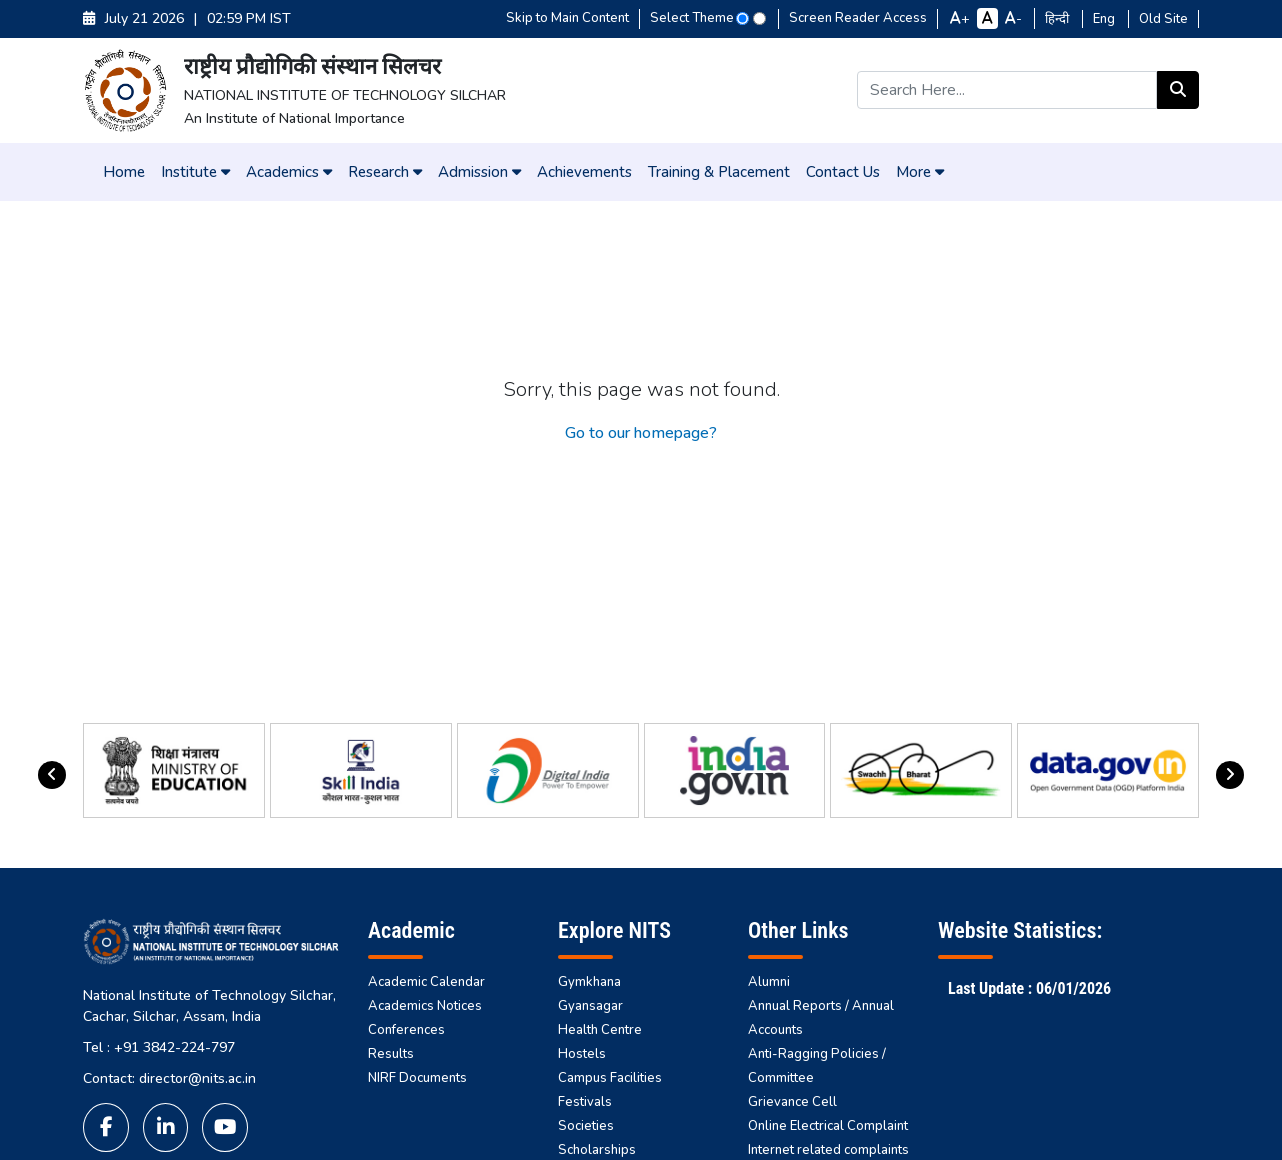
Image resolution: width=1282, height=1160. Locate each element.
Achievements (584, 172)
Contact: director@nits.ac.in (169, 1078)
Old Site (1163, 19)
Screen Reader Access (858, 18)
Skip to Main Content (567, 18)
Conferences (406, 1030)
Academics (289, 172)
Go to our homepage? (641, 433)
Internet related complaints (828, 1150)
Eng (1105, 19)
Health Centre (600, 1030)
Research (385, 172)
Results (391, 1054)
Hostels (582, 1054)
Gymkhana (589, 982)
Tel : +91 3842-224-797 (159, 1047)
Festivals (585, 1102)
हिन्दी (1058, 19)
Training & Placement (719, 172)
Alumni (769, 982)
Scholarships (597, 1150)
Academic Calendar (426, 982)
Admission (479, 172)
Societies (586, 1126)
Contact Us (843, 172)
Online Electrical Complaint (828, 1126)
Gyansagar (590, 1006)
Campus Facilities (610, 1078)
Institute (195, 172)
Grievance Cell (792, 1102)
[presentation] (52, 775)
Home (124, 172)
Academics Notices (425, 1006)
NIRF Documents (417, 1078)
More (920, 172)
